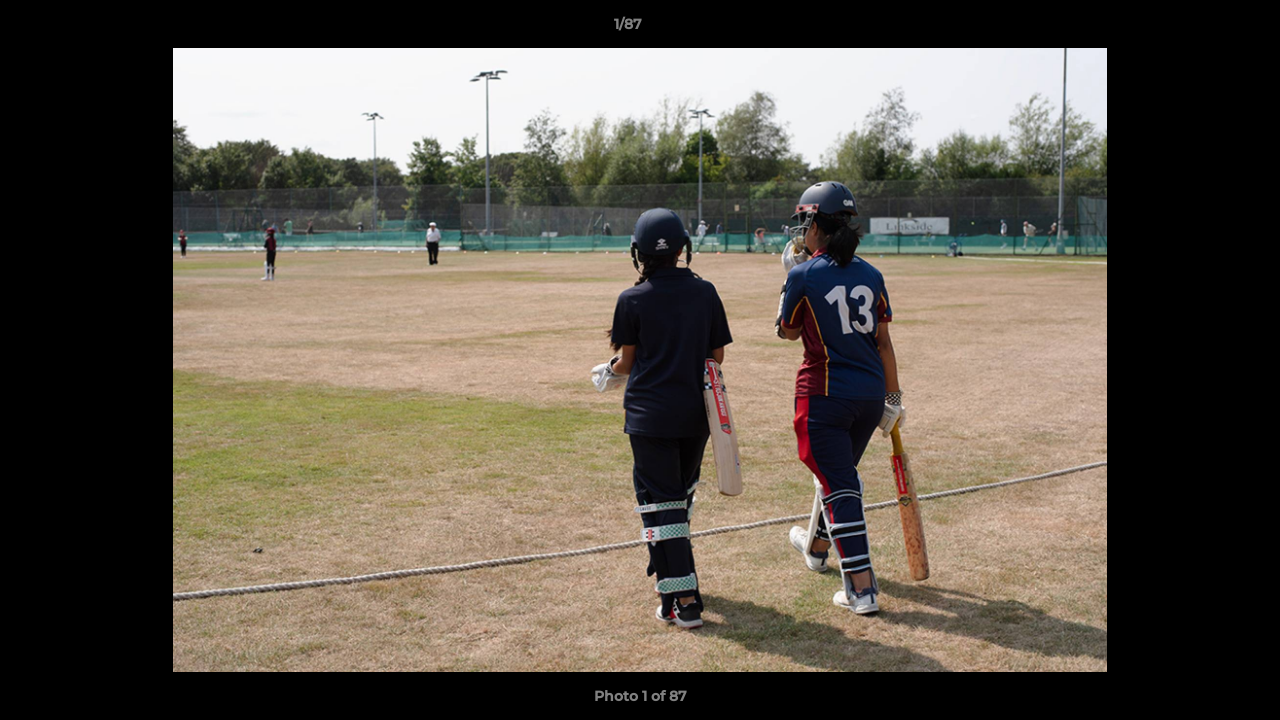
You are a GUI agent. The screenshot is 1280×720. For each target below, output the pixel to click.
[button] (1196, 29)
